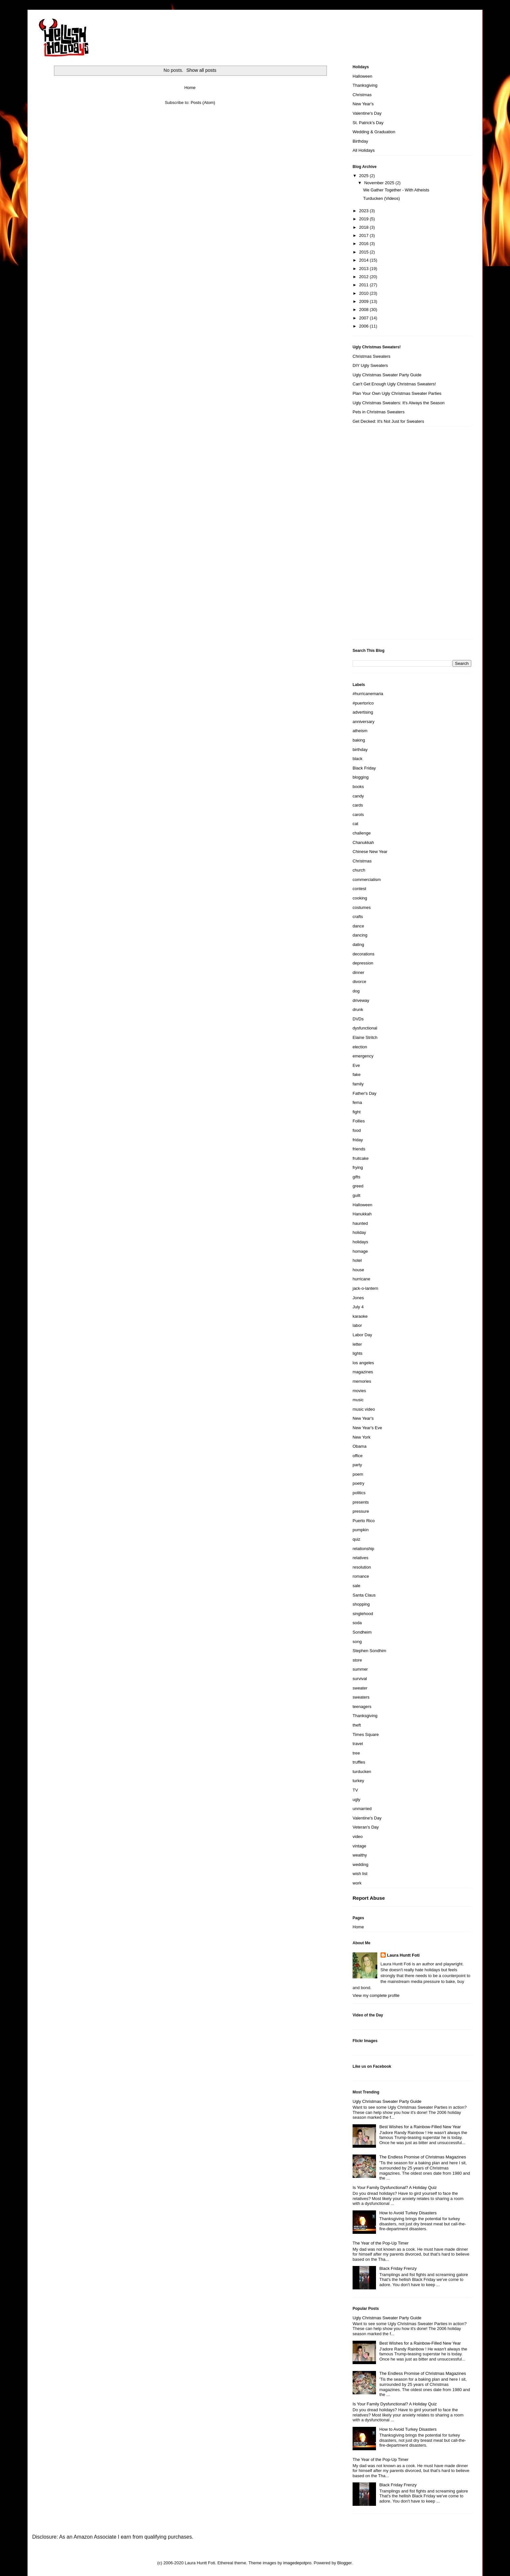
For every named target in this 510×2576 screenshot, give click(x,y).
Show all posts (201, 70)
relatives (360, 1557)
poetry (358, 1483)
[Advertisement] (379, 535)
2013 (364, 268)
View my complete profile (376, 1995)
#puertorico (363, 703)
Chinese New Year (370, 851)
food (357, 1130)
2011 (364, 284)
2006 (364, 326)
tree (356, 1753)
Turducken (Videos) (381, 198)
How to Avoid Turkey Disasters (407, 2212)
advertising (363, 712)
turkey (358, 1780)
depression (363, 963)
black (357, 758)
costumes (362, 907)
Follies (359, 1121)
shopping (361, 1604)
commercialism (367, 879)
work (357, 1883)
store (357, 1660)
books (358, 786)
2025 (364, 175)
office (358, 1455)
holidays (360, 1241)
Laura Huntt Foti (403, 1955)
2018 (364, 227)
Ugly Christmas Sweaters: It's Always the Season (399, 402)
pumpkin (361, 1529)
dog (356, 991)
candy (358, 796)
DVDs (358, 1018)
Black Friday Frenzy (398, 2268)
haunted (360, 1223)
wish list (360, 1873)
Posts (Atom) (203, 102)
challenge (362, 833)
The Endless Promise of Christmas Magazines (422, 2157)
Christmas (362, 94)
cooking (360, 898)
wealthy (360, 1855)
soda (357, 1622)
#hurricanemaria (368, 693)
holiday (359, 1232)
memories (362, 1381)
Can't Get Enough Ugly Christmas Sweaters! (394, 384)
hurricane (361, 1278)
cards (358, 805)
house (358, 1269)
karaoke (360, 1316)
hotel (357, 1260)
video (358, 1836)
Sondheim (362, 1632)
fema (357, 1102)
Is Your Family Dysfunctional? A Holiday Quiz (395, 2187)
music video (364, 1409)
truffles (359, 1762)
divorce (359, 981)
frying (358, 1167)
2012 (364, 276)
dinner (358, 972)
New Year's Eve (367, 1427)
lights (357, 1353)
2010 (364, 293)
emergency (363, 1056)
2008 (364, 309)
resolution (362, 1567)
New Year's (363, 103)
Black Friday (364, 768)
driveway (361, 1000)
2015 (364, 252)
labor (357, 1325)
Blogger (344, 2562)
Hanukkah (362, 1213)
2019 (364, 218)
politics (359, 1492)
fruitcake (361, 1158)
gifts (356, 1176)
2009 (364, 301)
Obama (360, 1446)
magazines (363, 1371)
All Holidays (364, 150)
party (357, 1464)
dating (358, 944)
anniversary (363, 721)
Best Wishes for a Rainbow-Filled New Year (420, 2126)
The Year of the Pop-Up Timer (381, 2243)
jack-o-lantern (365, 1288)
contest (359, 888)
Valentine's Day (367, 113)
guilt (356, 1195)
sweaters (361, 1697)
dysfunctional (365, 1028)
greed (358, 1186)
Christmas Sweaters (371, 356)
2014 (364, 260)
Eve (356, 1065)
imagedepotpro (297, 2562)
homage (360, 1251)
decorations (363, 953)
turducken (362, 1771)
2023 (364, 210)
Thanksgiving (365, 85)
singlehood (363, 1613)
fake (357, 1074)
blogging (361, 777)
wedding (360, 1864)
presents (361, 1502)
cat (355, 823)
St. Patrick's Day (368, 122)
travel (358, 1743)
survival (360, 1678)
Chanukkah (363, 842)
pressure (361, 1511)
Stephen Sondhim (369, 1650)
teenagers (362, 1706)
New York (361, 1437)
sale (356, 1585)
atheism (360, 730)
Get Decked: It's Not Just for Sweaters (388, 421)
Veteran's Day (366, 1827)
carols (358, 814)
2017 (364, 235)
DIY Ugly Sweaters (370, 365)
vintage (359, 1846)
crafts (358, 916)
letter (357, 1344)
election (360, 1046)
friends (359, 1148)
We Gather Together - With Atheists (396, 190)
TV (355, 1790)
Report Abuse (369, 1898)
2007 (364, 318)
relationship (363, 1548)
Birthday (360, 141)
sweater (360, 1688)
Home (190, 87)
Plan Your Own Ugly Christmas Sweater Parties (397, 393)
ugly (356, 1799)
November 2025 (380, 182)
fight (357, 1111)
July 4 (358, 1306)
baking (359, 740)
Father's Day (364, 1093)
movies (359, 1390)
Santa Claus (364, 1595)
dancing (360, 935)
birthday (360, 749)
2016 (364, 243)
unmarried (362, 1808)
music (358, 1399)
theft (357, 1725)
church (359, 870)
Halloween (362, 76)
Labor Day (362, 1334)
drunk (358, 1009)
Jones (358, 1297)
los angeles (363, 1362)
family (358, 1083)
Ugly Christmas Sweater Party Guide (387, 374)
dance (358, 926)
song (357, 1641)
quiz (356, 1539)
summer (360, 1669)
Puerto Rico (364, 1520)
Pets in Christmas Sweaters (379, 411)
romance (361, 1576)
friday (358, 1139)
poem (358, 1474)
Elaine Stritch (365, 1037)
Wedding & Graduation (374, 131)
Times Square (366, 1734)
